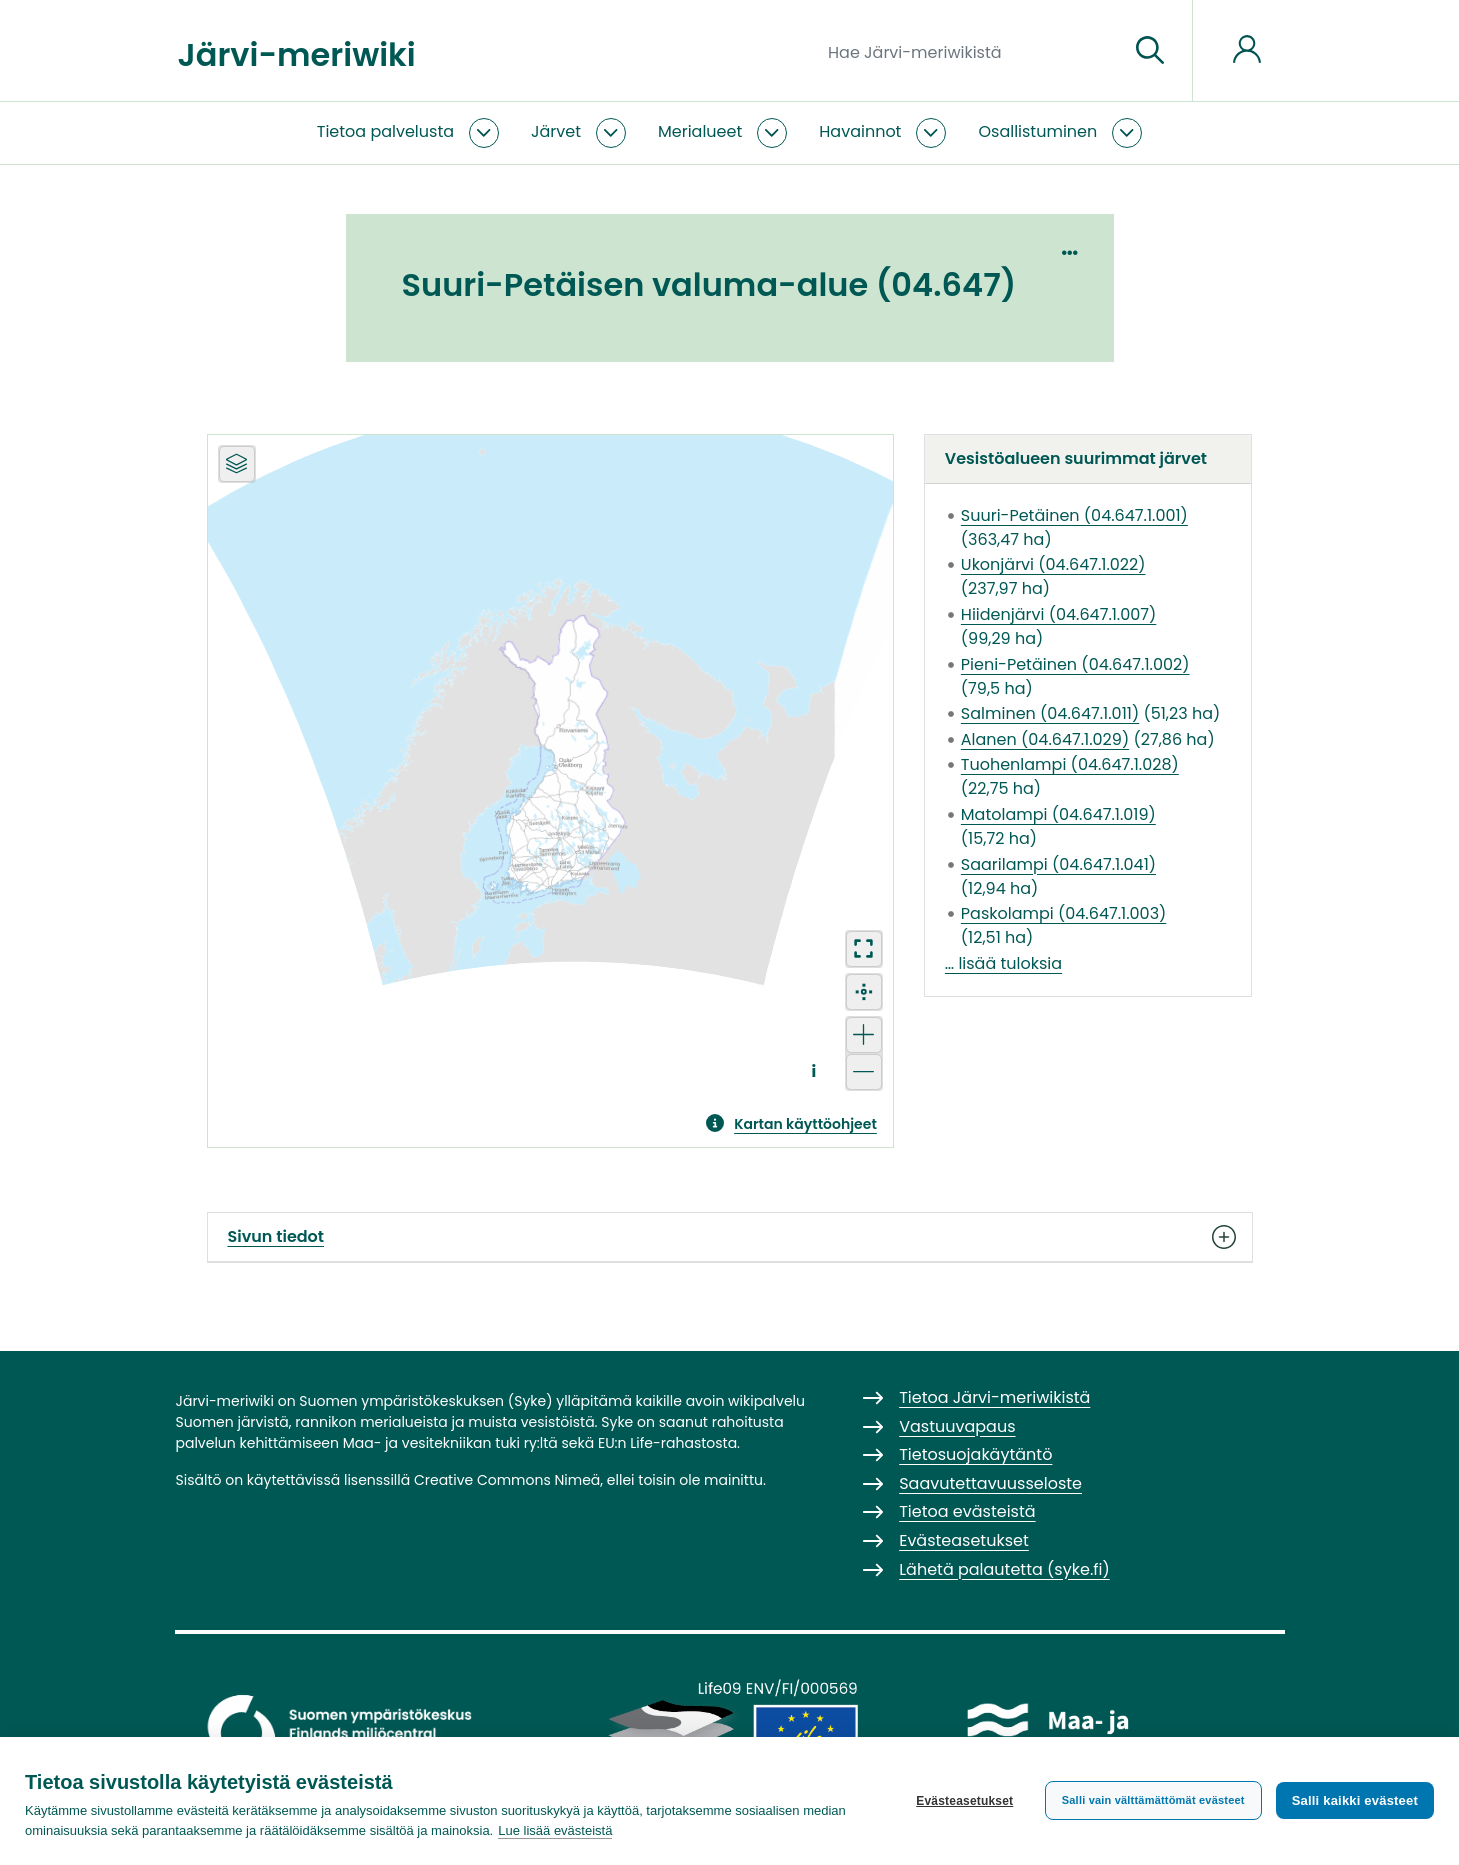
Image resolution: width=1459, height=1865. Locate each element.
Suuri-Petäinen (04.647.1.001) (1074, 515)
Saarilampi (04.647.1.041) (1058, 864)
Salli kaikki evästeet (1355, 1800)
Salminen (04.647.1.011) (1050, 713)
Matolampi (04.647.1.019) (1058, 814)
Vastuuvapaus (957, 1426)
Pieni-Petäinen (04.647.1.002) (1075, 664)
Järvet (556, 131)
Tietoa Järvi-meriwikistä (994, 1397)
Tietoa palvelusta (385, 131)
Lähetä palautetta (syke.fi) (1004, 1569)
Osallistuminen (1037, 131)
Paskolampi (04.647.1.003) (1064, 913)
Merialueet (700, 131)
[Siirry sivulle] (1150, 51)
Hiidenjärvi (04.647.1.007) (1059, 614)
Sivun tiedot (730, 1237)
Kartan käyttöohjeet (805, 1124)
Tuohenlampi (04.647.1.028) (1070, 764)
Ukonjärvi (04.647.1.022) (1053, 564)
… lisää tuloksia (1003, 963)
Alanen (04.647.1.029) (1045, 739)
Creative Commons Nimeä (507, 1480)
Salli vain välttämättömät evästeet (1153, 1800)
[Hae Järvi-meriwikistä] (970, 51)
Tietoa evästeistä (967, 1511)
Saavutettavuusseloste (990, 1483)
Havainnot (860, 131)
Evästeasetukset (964, 1801)
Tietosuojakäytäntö (975, 1454)
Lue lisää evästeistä (555, 1830)
